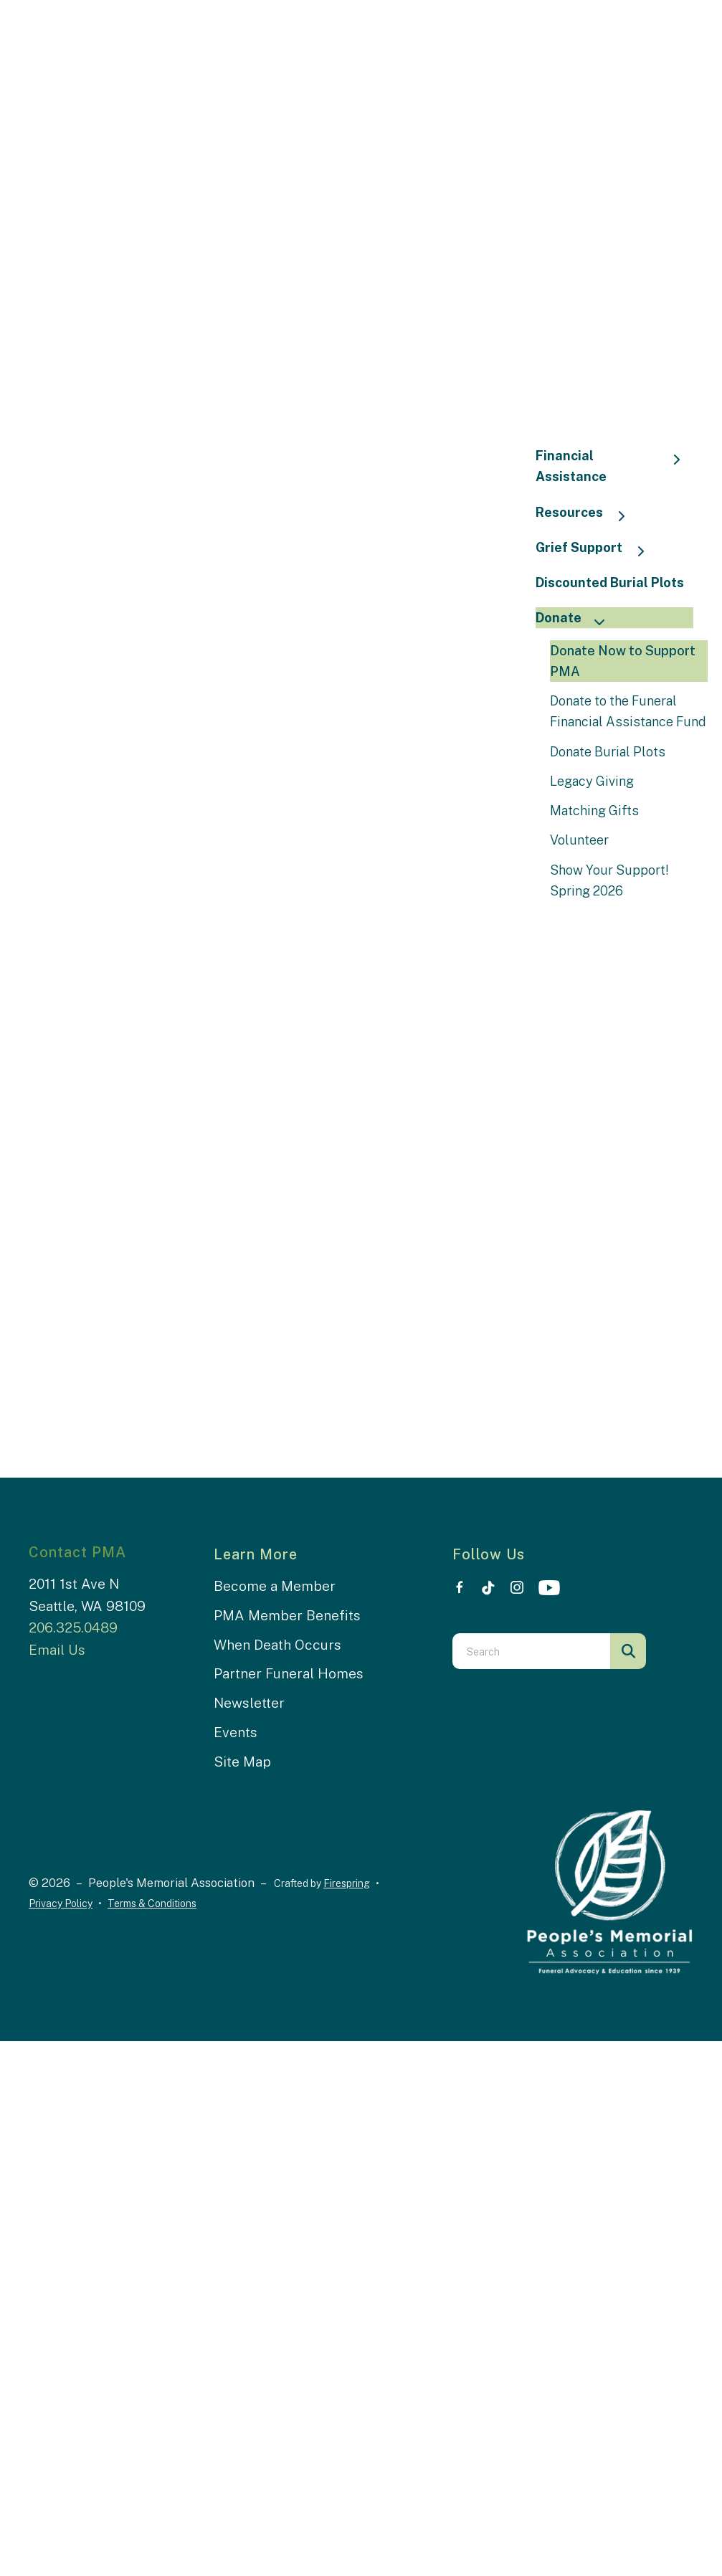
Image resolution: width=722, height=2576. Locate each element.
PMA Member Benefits (287, 1615)
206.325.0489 (73, 1627)
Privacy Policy (60, 1903)
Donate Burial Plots (607, 751)
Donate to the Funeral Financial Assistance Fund (628, 711)
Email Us (57, 1650)
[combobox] (531, 1651)
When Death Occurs (277, 1645)
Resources (587, 514)
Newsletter (249, 1703)
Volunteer (579, 839)
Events (235, 1732)
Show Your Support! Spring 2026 (609, 880)
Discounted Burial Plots (610, 582)
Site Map (242, 1761)
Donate (576, 619)
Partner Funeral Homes (289, 1673)
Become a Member (275, 1586)
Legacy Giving (592, 781)
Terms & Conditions (152, 1903)
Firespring (346, 1883)
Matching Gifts (594, 810)
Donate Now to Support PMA (622, 661)
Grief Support (597, 549)
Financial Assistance (614, 466)
